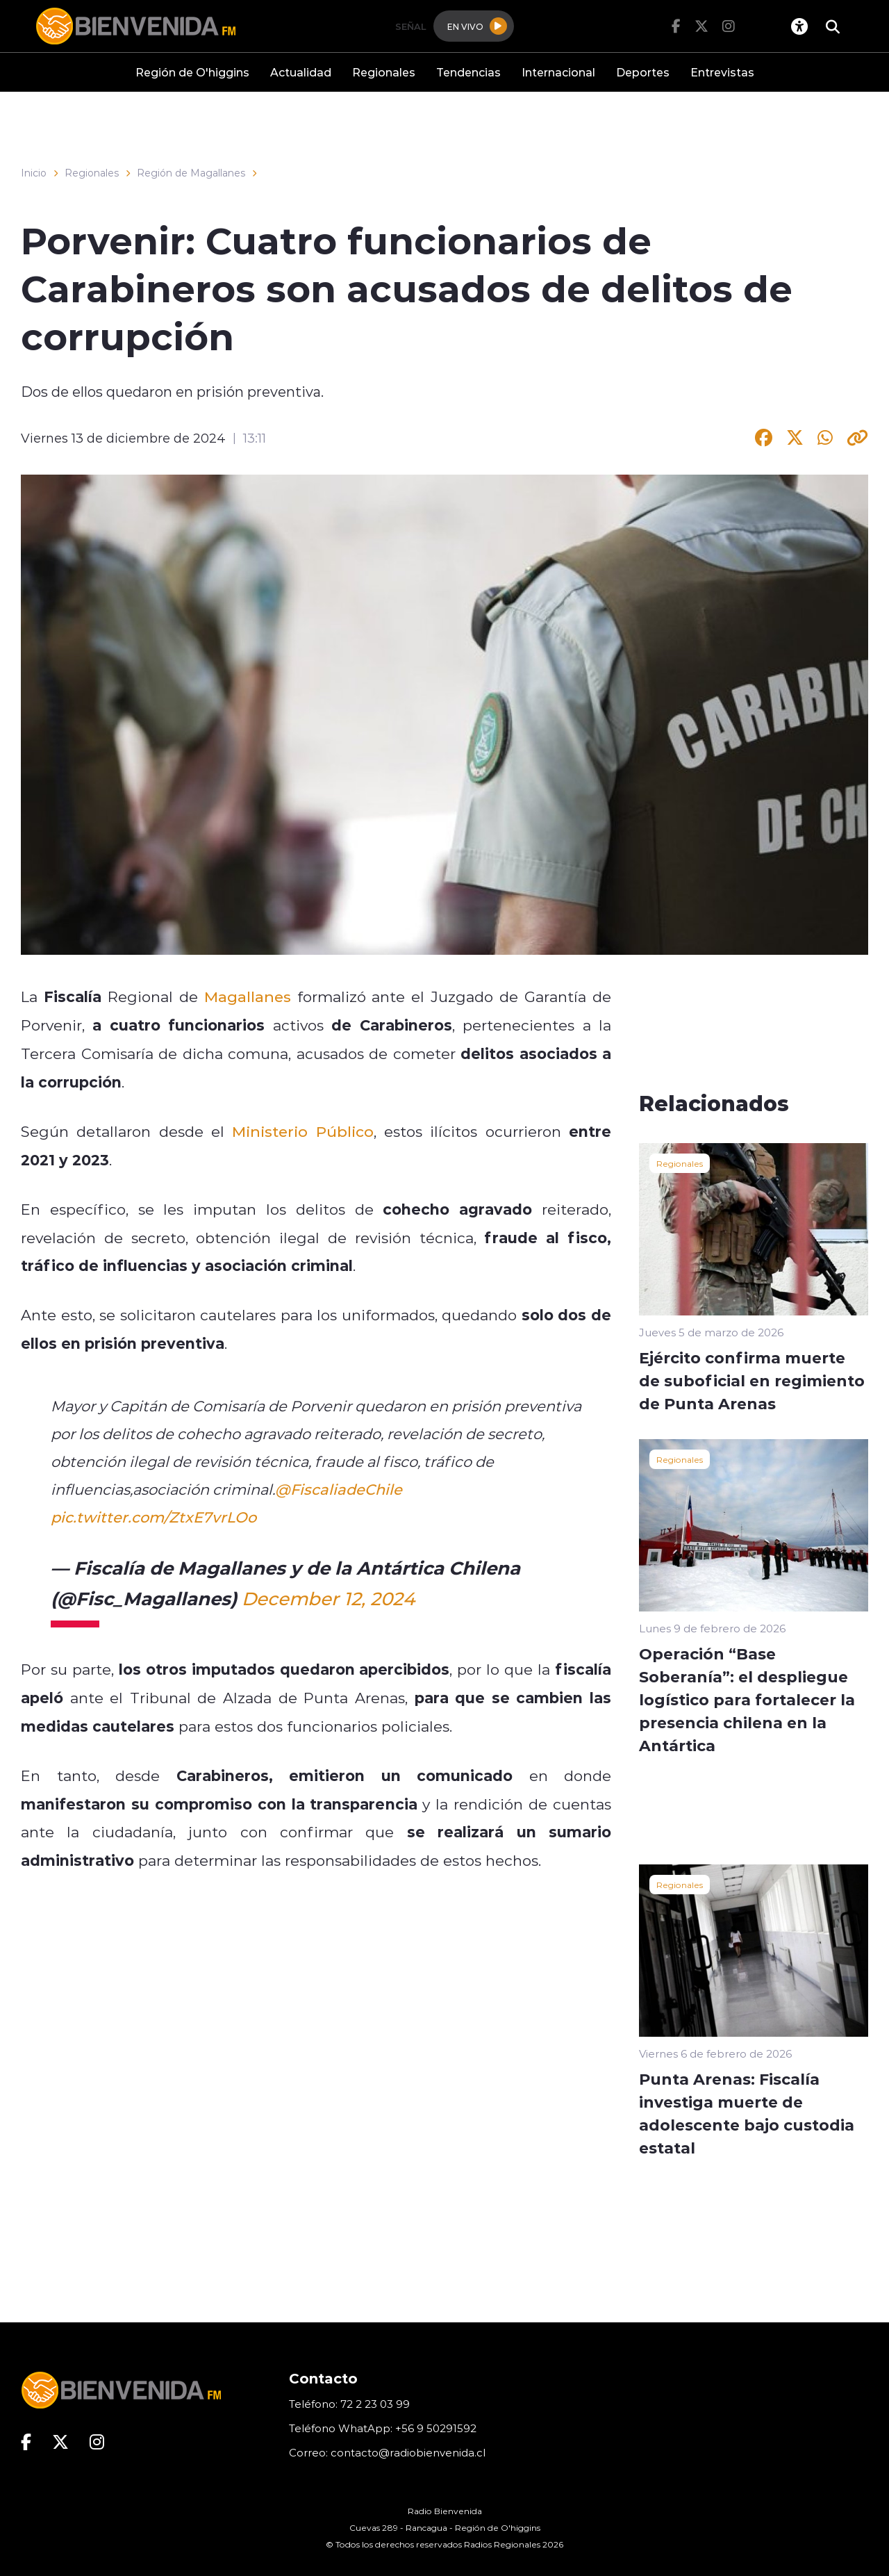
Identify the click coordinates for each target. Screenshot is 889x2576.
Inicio (34, 173)
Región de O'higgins (192, 72)
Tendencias (468, 72)
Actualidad (300, 72)
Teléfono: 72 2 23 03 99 (349, 2404)
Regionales (383, 72)
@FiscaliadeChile (338, 1489)
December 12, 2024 (328, 1598)
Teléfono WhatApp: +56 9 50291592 (382, 2428)
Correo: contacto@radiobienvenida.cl (387, 2452)
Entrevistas (722, 72)
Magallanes (247, 996)
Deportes (643, 72)
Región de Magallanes (191, 173)
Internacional (558, 72)
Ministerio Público (302, 1131)
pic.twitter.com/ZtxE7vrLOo (153, 1517)
